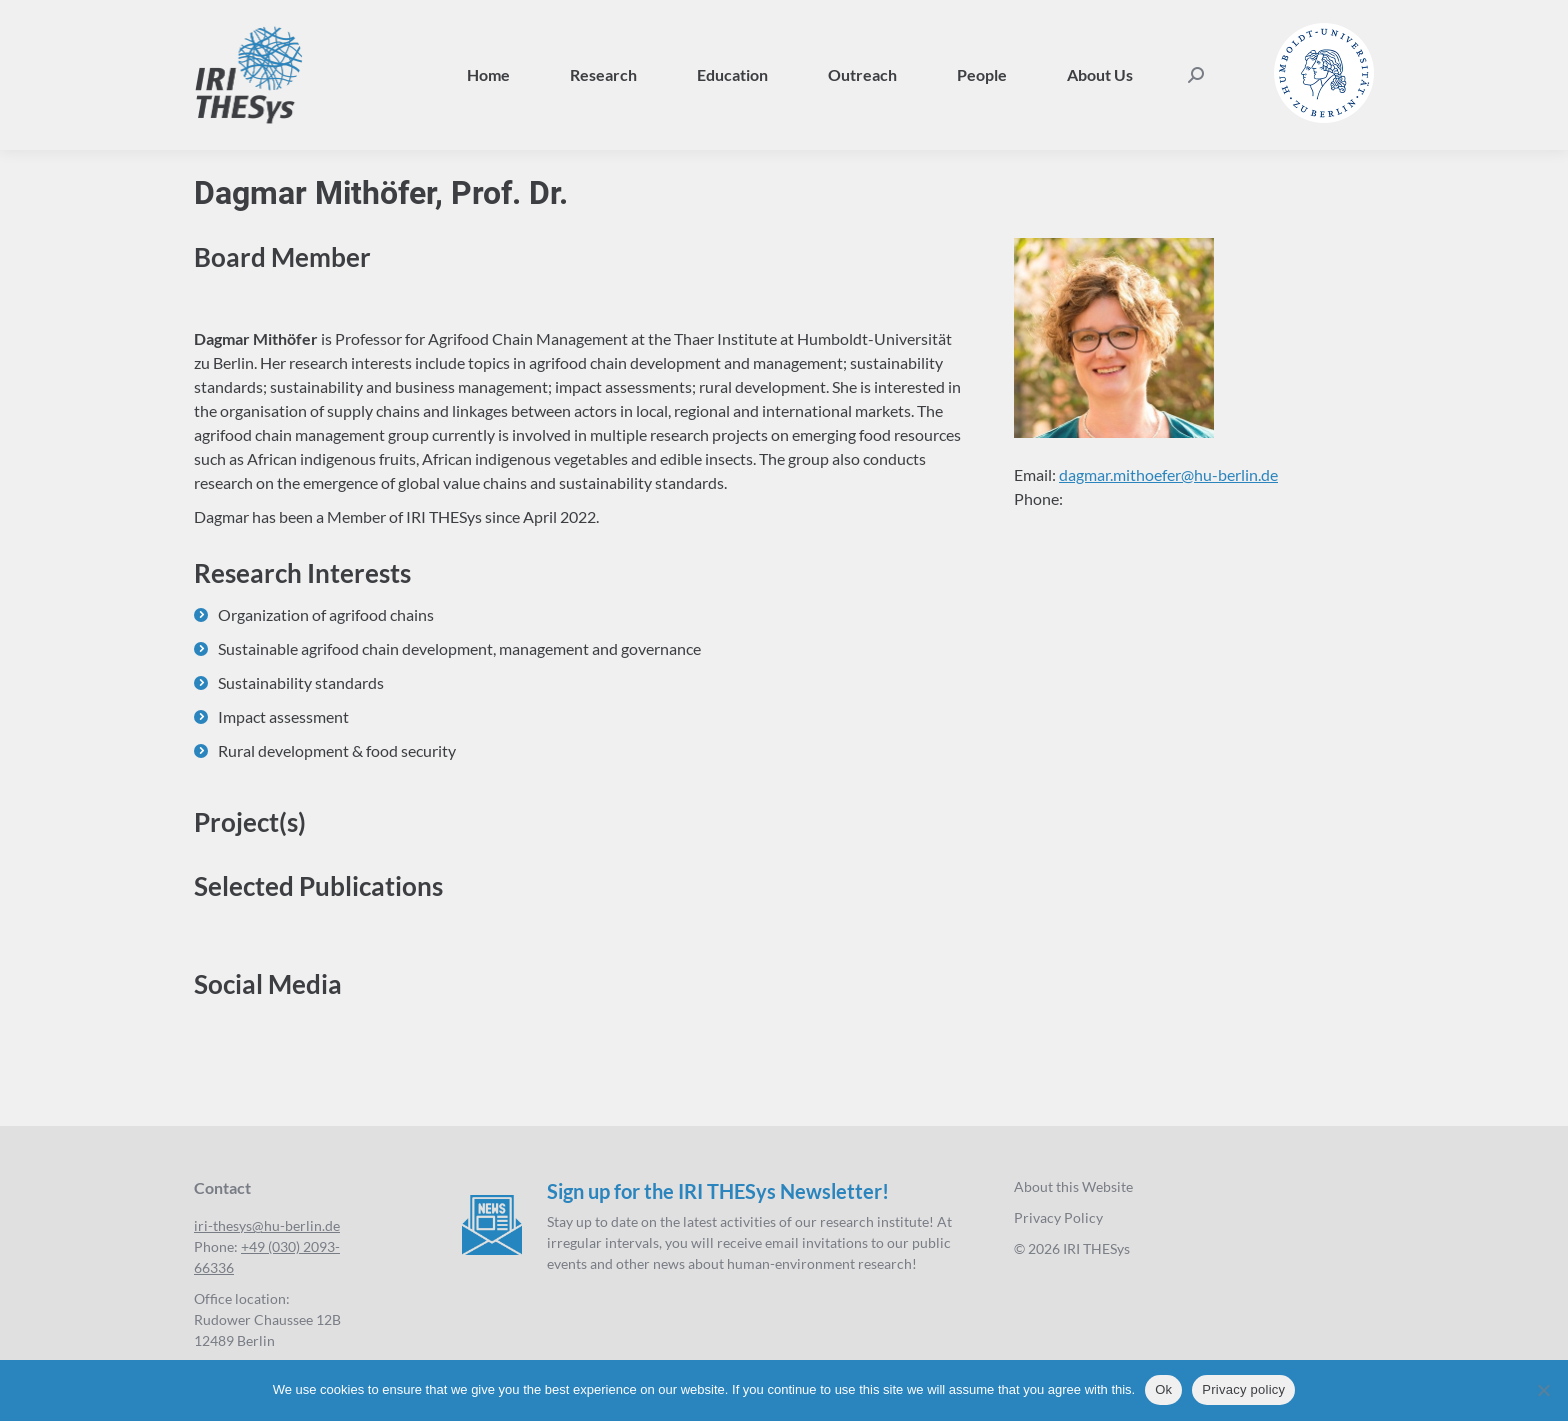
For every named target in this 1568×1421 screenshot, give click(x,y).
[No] (1543, 1390)
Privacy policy (1243, 1389)
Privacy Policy (1058, 1217)
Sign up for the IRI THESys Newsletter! (718, 1191)
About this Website (1073, 1186)
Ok (1163, 1389)
